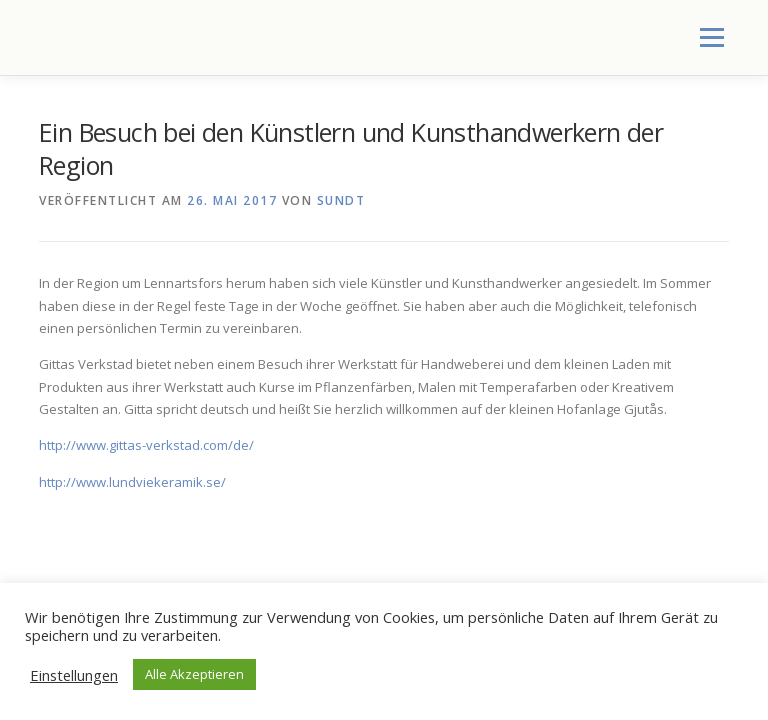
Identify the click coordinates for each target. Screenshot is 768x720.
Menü (711, 37)
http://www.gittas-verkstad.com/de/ (146, 445)
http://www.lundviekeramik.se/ (132, 482)
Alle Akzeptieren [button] (194, 674)
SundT (341, 200)
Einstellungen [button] (74, 675)
